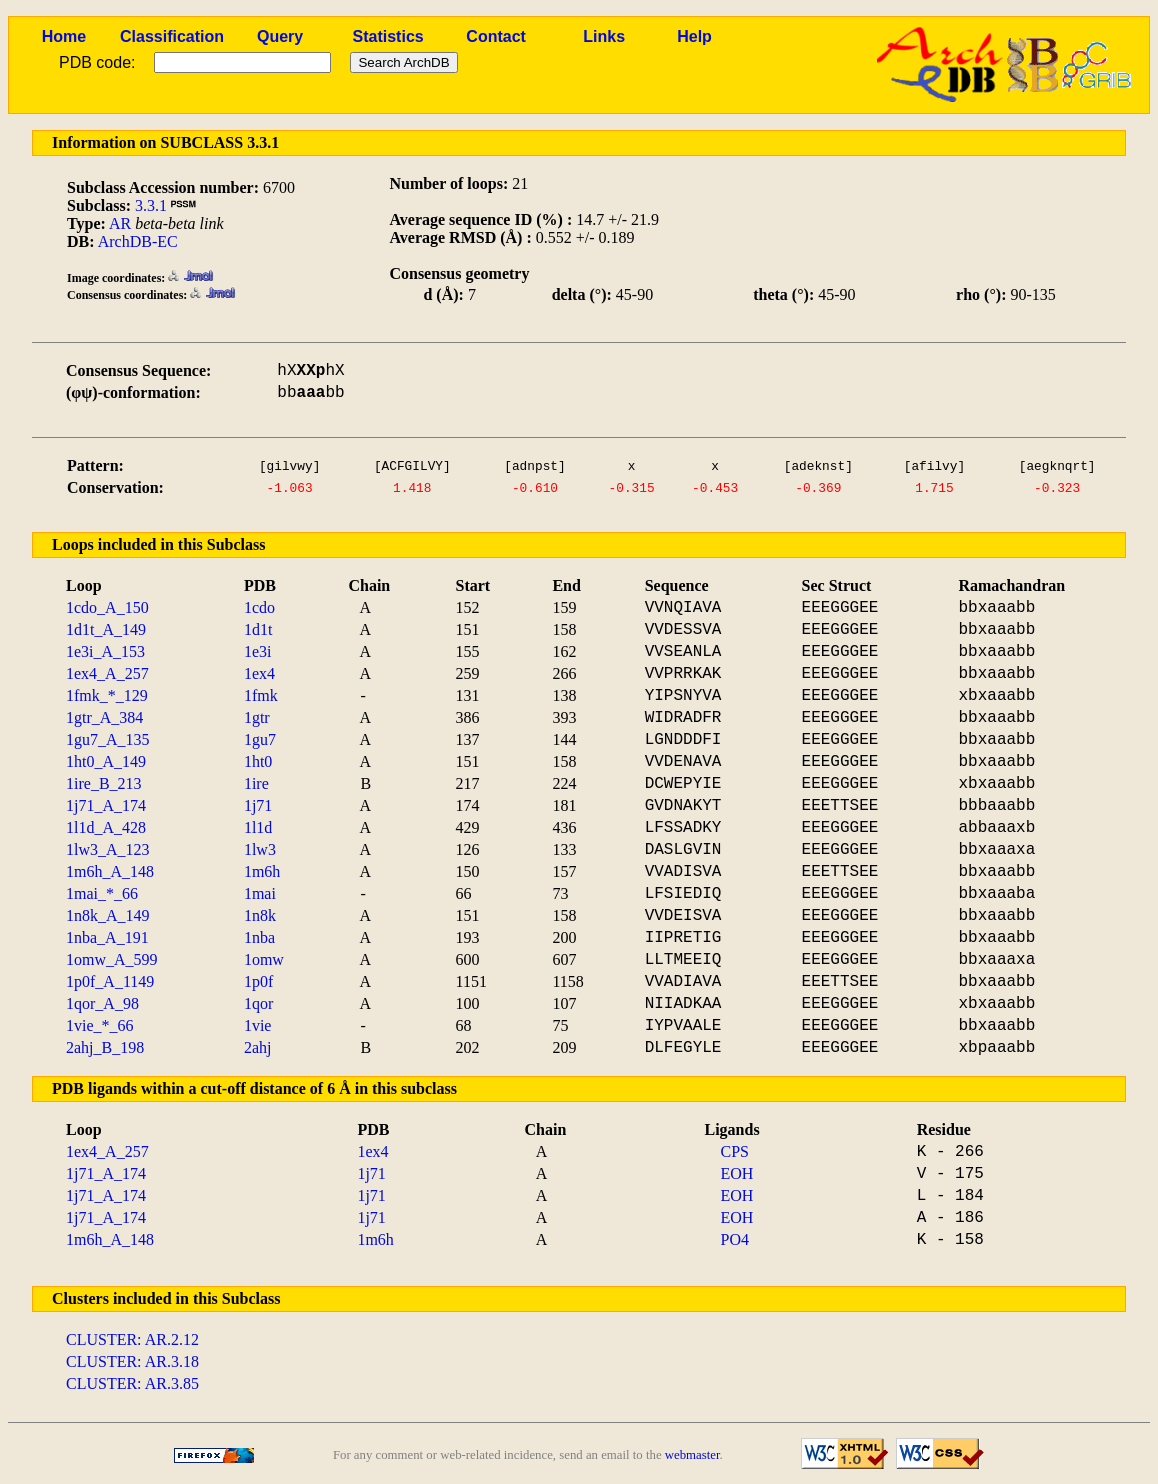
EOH (737, 1173)
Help (694, 36)
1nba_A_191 (107, 937)
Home (64, 36)
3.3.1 (151, 205)
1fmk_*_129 (107, 695)
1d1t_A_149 (106, 629)
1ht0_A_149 (106, 761)
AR (120, 223)
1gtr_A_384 (104, 717)
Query (280, 36)
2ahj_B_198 (105, 1047)
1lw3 (260, 849)
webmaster (692, 1455)
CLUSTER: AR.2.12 (132, 1339)
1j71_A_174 (106, 805)
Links (604, 36)
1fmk (261, 695)
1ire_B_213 (104, 783)
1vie (258, 1025)
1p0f (258, 981)
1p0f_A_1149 (110, 981)
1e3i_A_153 (105, 651)
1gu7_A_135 (108, 739)
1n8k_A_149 (108, 915)
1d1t (258, 629)
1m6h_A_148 (110, 871)
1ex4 (259, 673)
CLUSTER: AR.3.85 (132, 1383)
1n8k (260, 915)
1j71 (258, 805)
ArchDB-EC (138, 241)
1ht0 (258, 761)
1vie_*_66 (100, 1025)
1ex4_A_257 (107, 673)
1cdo (259, 607)
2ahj (258, 1047)
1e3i (258, 651)
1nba (259, 937)
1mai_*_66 (102, 893)
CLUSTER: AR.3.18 (132, 1361)
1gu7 (260, 739)
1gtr (257, 717)
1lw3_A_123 (108, 849)
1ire (256, 783)
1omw (264, 959)
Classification (172, 36)
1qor (258, 1003)
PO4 (735, 1239)
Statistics (388, 36)
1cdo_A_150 (107, 607)
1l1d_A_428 (106, 827)
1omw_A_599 (112, 959)
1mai (260, 893)
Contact (496, 36)
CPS (735, 1151)
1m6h (262, 871)
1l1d (258, 827)
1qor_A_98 (102, 1003)
